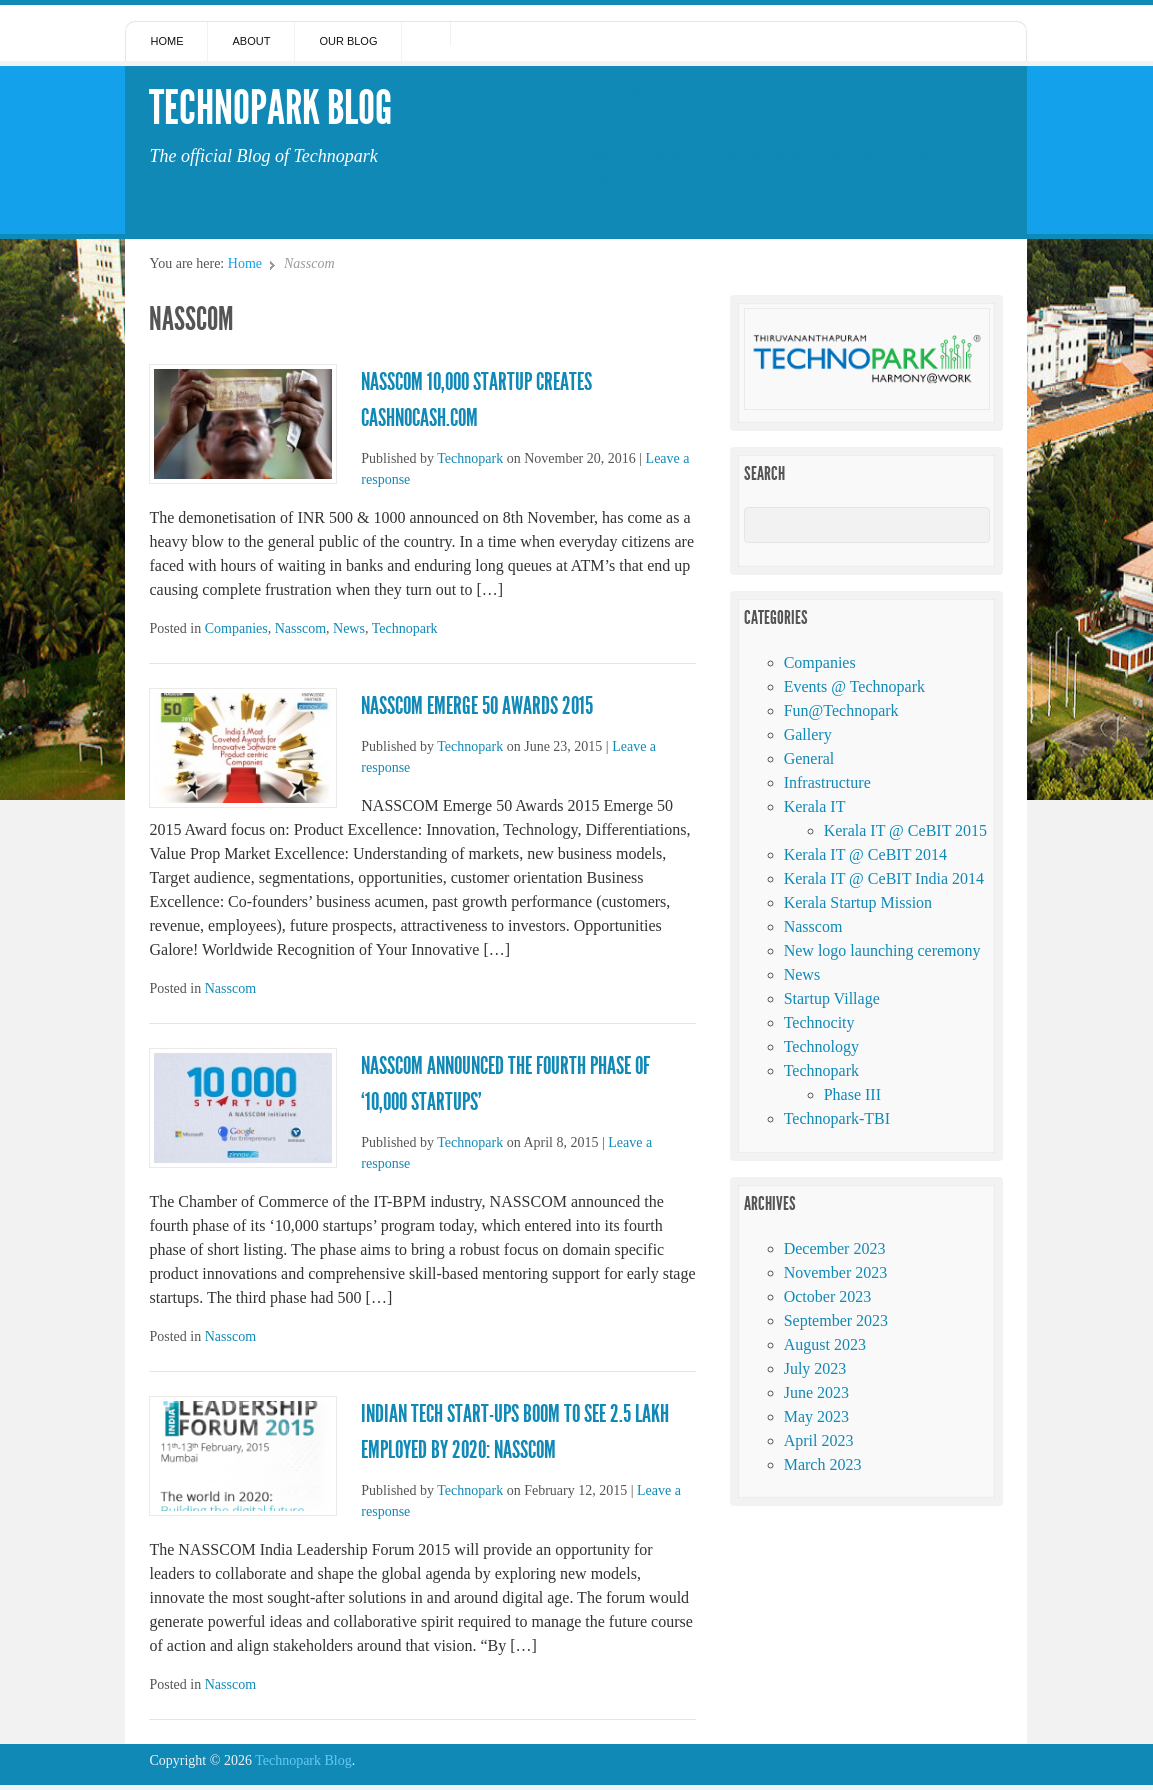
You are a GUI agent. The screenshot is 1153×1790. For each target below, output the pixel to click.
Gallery (808, 734)
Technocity (819, 1022)
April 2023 (819, 1440)
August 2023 (825, 1344)
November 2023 (836, 1272)
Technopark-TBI (837, 1118)
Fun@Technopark (841, 710)
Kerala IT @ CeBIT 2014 (865, 854)
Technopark (470, 458)
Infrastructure (827, 782)
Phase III (852, 1094)
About (251, 41)
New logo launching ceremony (882, 950)
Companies (236, 628)
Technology (821, 1046)
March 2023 (823, 1464)
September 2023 (836, 1320)
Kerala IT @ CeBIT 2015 (905, 830)
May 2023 (816, 1416)
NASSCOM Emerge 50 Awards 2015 (477, 706)
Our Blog (348, 41)
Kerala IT (815, 806)
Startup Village (832, 998)
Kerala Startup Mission (858, 902)
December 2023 (835, 1248)
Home (166, 41)
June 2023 (816, 1392)
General (809, 758)
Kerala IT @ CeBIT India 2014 (884, 878)
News (349, 628)
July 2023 (815, 1368)
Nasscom (300, 628)
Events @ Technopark (854, 686)
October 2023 (828, 1296)
